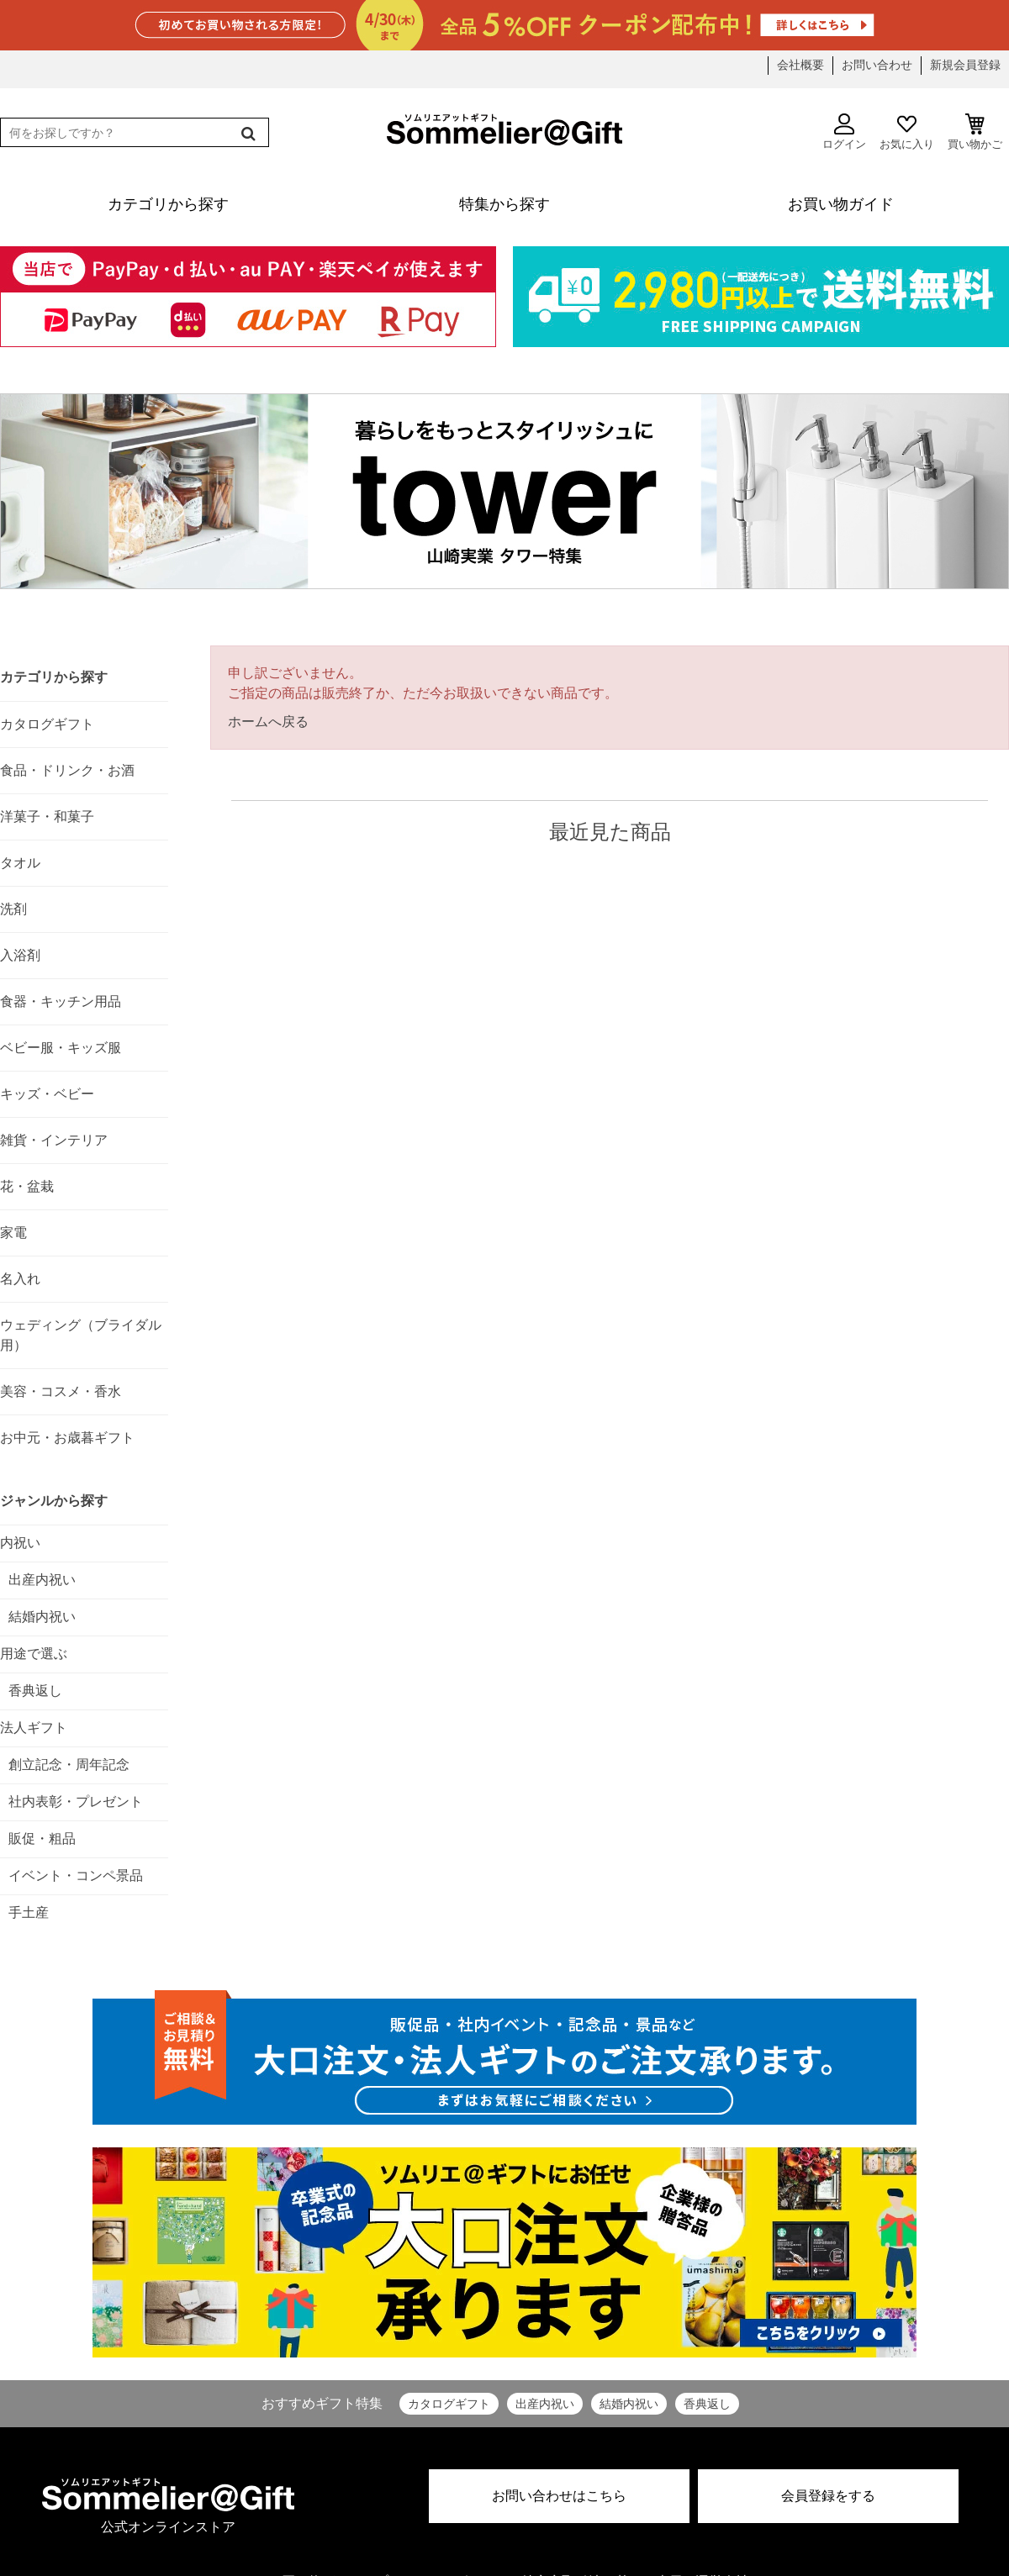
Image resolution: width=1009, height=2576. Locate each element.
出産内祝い (544, 2403)
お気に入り (907, 131)
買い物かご (975, 131)
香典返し (707, 2403)
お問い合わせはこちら (559, 2496)
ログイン (844, 131)
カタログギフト (449, 2403)
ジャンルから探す (54, 1500)
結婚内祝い (629, 2403)
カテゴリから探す (54, 677)
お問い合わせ (877, 64)
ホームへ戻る (268, 721)
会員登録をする (828, 2496)
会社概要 (800, 64)
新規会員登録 (965, 64)
